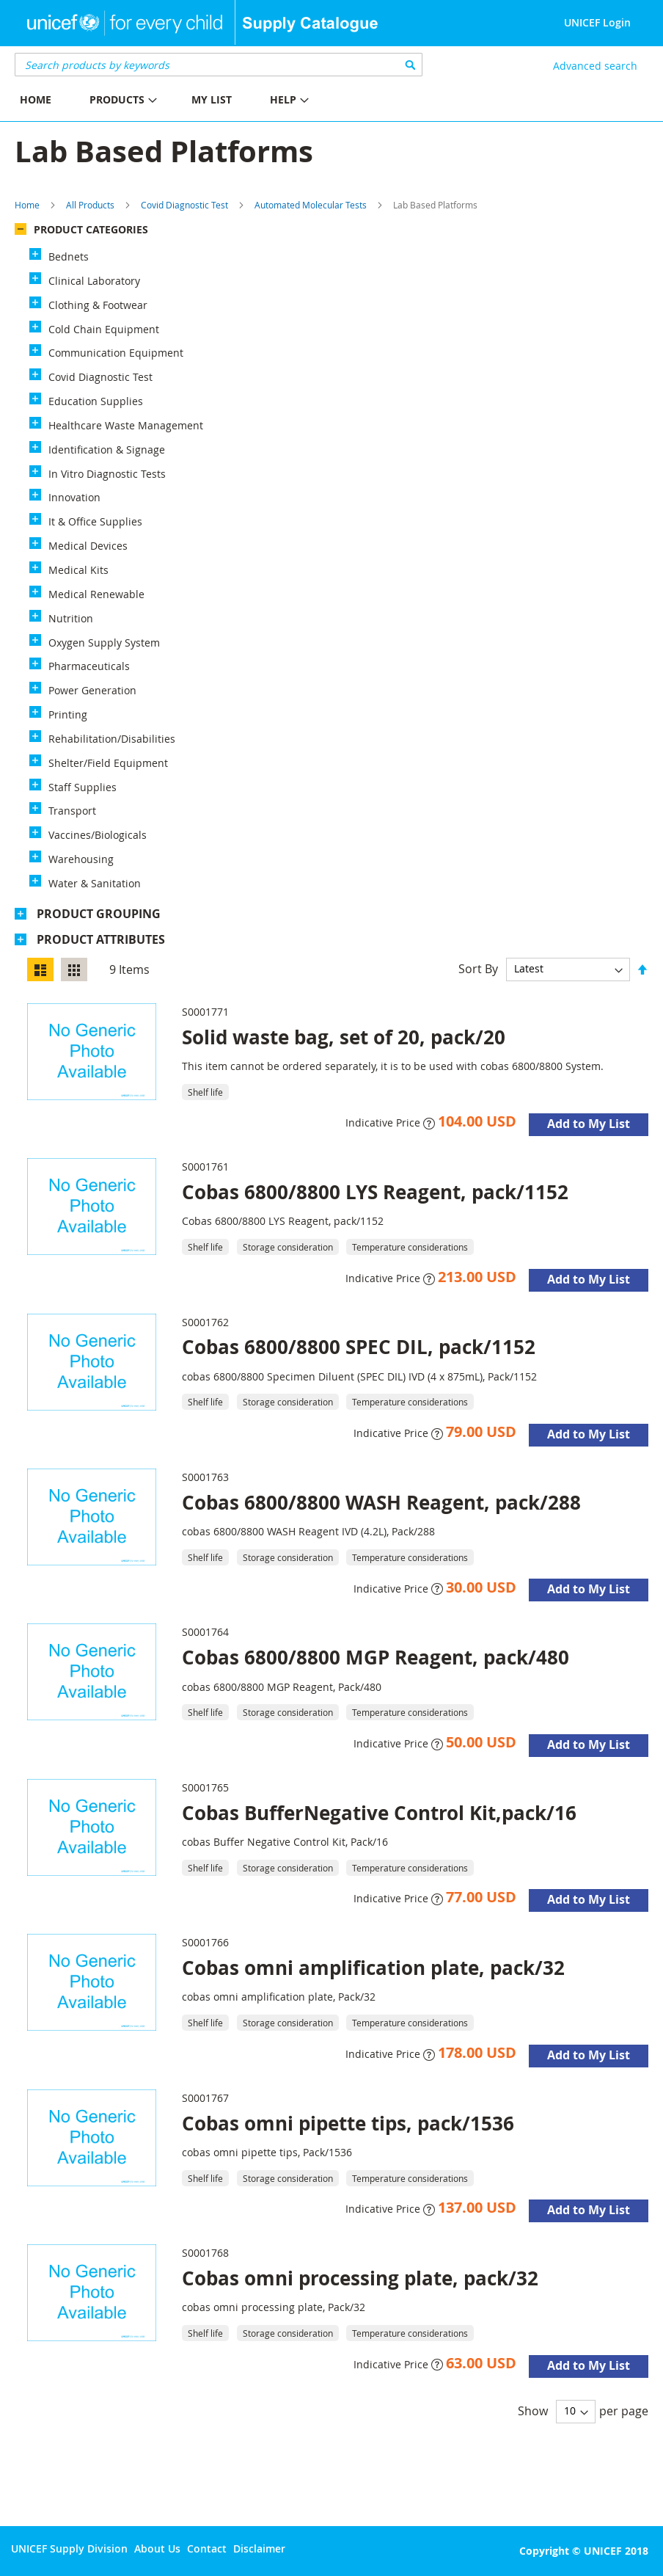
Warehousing (81, 859)
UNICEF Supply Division (69, 2548)
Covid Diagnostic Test (184, 205)
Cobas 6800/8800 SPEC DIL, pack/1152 (358, 1347)
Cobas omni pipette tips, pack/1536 (348, 2123)
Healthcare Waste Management (125, 425)
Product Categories (91, 229)
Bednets (68, 256)
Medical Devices (88, 546)
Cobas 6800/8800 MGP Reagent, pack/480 (375, 1657)
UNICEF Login (597, 22)
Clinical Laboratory (94, 281)
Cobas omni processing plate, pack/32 (360, 2278)
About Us (157, 2548)
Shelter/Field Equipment (108, 763)
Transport (72, 811)
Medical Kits (78, 570)
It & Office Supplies (95, 521)
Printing (67, 714)
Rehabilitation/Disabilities (111, 739)
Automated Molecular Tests (310, 205)
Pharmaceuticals (89, 666)
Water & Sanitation (94, 883)
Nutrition (70, 618)
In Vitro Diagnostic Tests (107, 474)
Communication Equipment (115, 353)
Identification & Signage (106, 449)
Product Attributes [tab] (101, 939)
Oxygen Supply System (104, 643)
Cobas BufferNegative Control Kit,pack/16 (379, 1813)
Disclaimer (259, 2548)
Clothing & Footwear (97, 305)
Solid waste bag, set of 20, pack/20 (343, 1037)
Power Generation (92, 690)
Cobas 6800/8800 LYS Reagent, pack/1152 (375, 1192)
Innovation (74, 497)
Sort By (478, 968)
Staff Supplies (82, 787)
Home (27, 205)
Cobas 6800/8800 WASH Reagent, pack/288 (381, 1502)
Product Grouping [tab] (99, 914)
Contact (207, 2548)
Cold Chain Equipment (103, 329)
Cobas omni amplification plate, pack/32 (373, 1967)
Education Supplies (95, 401)
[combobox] (218, 64)
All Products (90, 205)
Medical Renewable (96, 594)
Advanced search (595, 66)
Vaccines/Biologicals (97, 835)
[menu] (166, 101)
